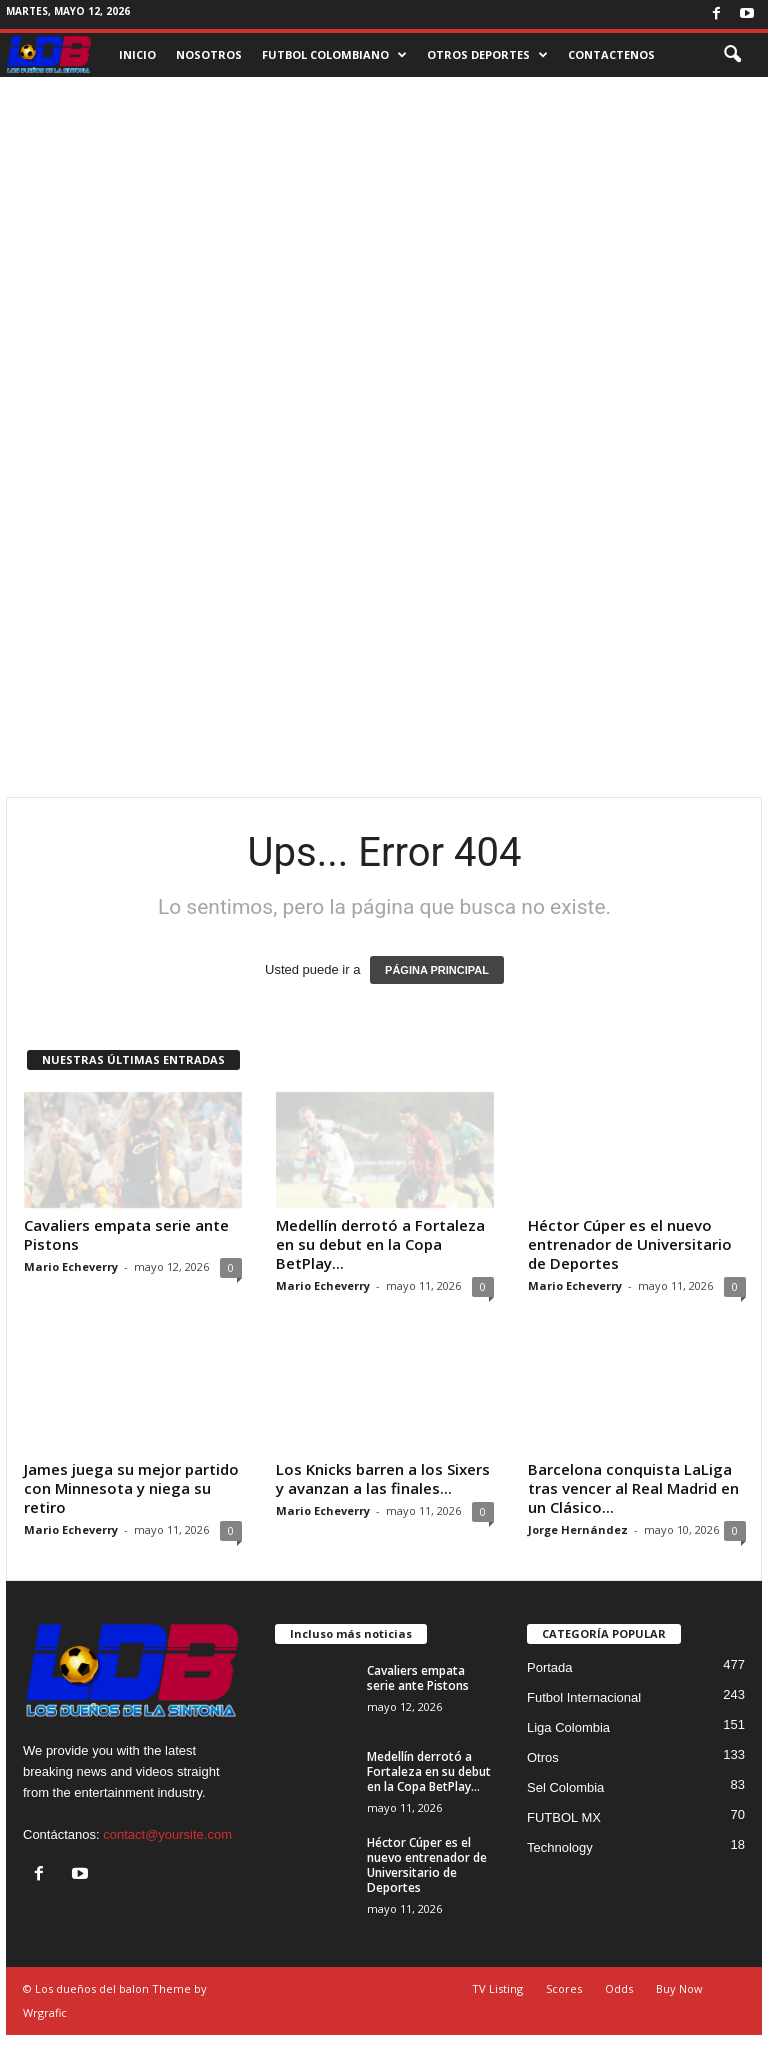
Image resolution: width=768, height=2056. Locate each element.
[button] (732, 55)
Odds (619, 1988)
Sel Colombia (565, 1787)
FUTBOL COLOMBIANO (334, 55)
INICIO (137, 54)
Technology (560, 1847)
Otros (543, 1757)
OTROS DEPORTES (487, 55)
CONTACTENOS (611, 54)
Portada (550, 1667)
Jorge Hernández (578, 1529)
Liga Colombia (568, 1727)
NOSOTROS (209, 54)
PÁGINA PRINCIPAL (437, 970)
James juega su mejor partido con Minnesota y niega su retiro (131, 1488)
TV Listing (497, 1988)
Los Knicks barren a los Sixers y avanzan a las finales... (383, 1478)
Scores (564, 1988)
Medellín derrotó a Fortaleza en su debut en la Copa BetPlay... (380, 1244)
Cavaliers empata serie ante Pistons (126, 1234)
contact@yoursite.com (167, 1834)
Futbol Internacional (584, 1697)
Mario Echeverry (71, 1266)
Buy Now (679, 1988)
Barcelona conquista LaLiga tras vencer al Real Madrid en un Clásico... (633, 1488)
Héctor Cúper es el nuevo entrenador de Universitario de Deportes (630, 1244)
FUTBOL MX (564, 1817)
